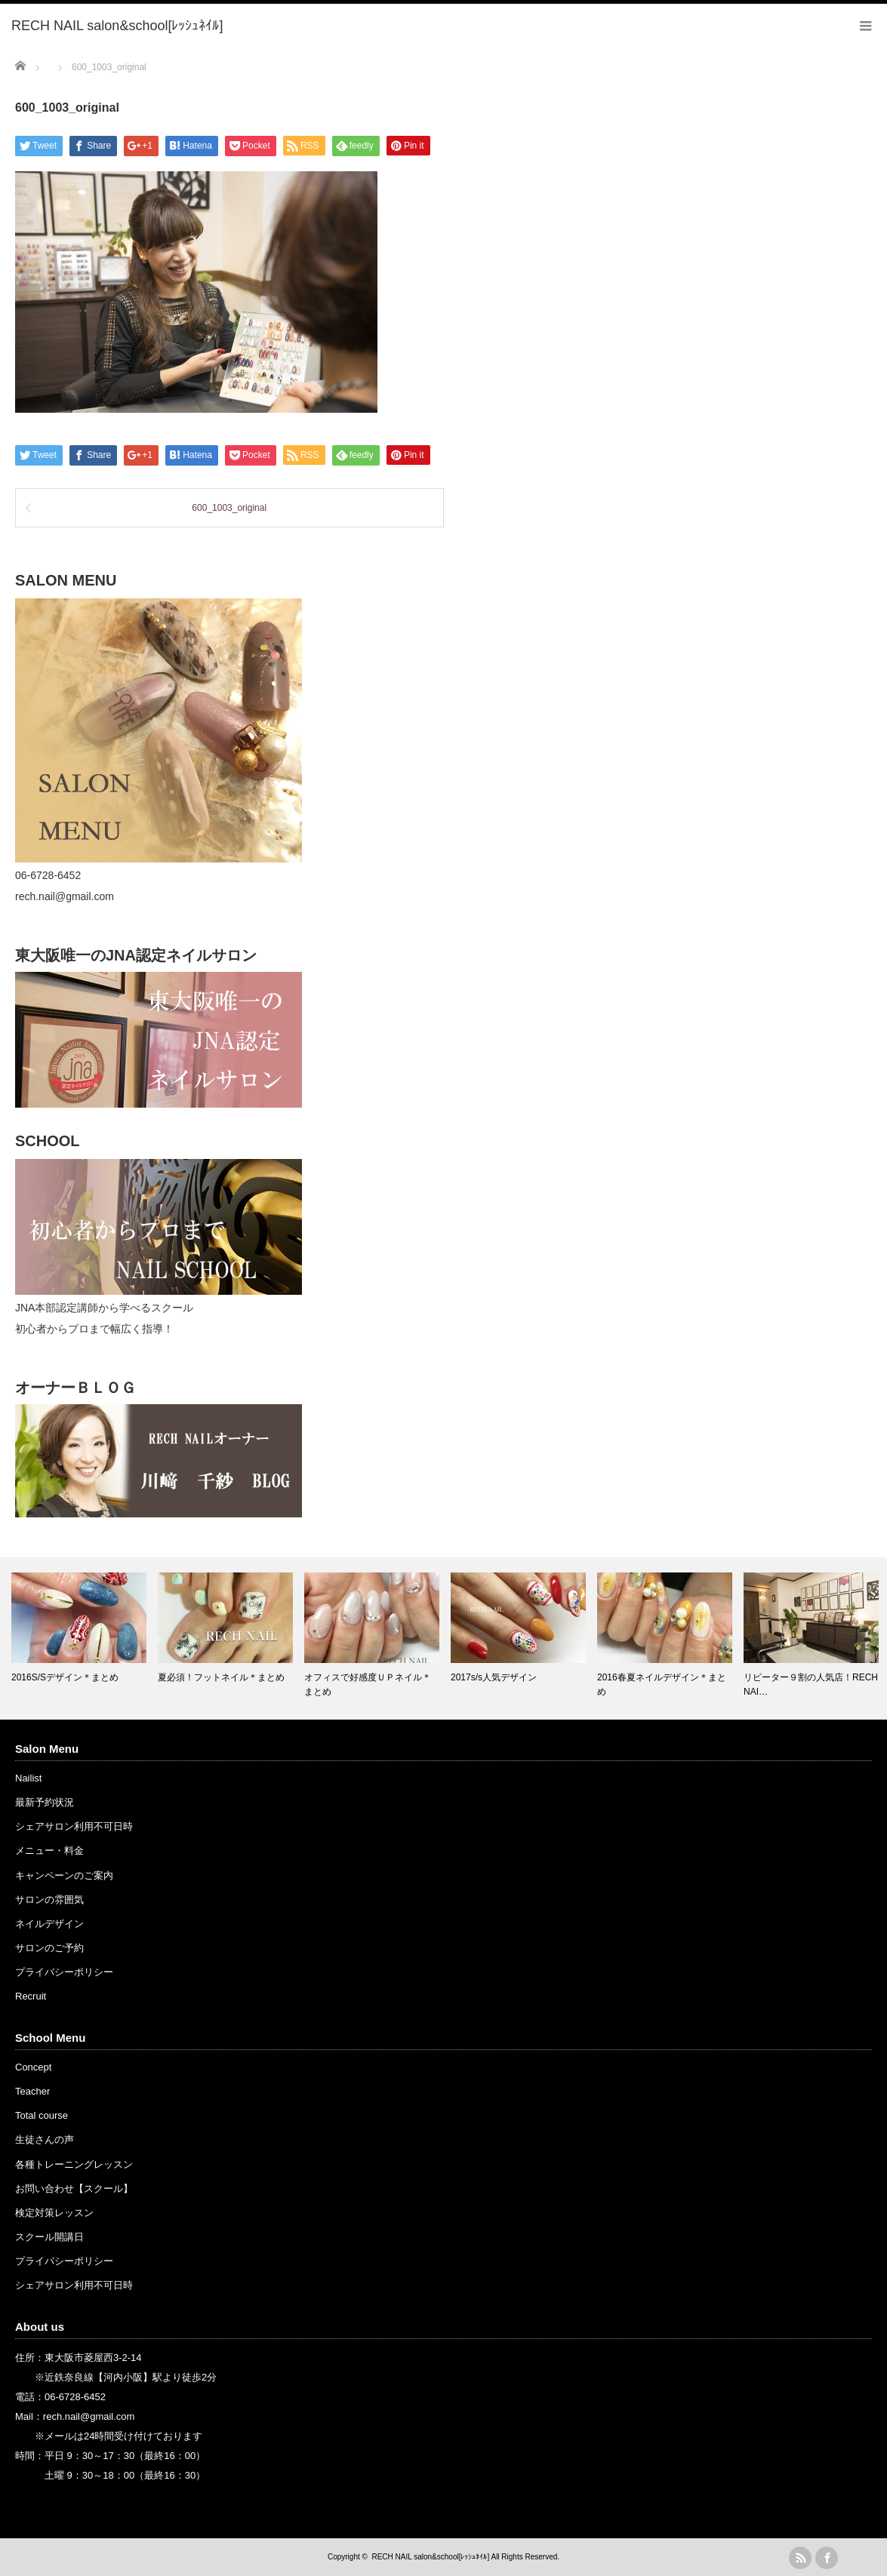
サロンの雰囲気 (49, 1899)
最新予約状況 (44, 1802)
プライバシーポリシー (64, 1972)
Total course (41, 2115)
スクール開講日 (49, 2236)
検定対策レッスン (54, 2212)
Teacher (32, 2091)
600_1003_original (229, 508)
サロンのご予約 (49, 1948)
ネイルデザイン (49, 1923)
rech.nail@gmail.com (89, 2416)
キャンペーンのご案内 (64, 1875)
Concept (33, 2067)
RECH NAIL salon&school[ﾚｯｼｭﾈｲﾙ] (430, 2557)
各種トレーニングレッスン (74, 2164)
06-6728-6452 (75, 2396)
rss (800, 2558)
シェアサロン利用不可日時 (74, 1826)
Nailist (28, 1778)
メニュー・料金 (49, 1850)
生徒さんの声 (44, 2139)
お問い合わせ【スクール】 (74, 2188)
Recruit (30, 1996)
